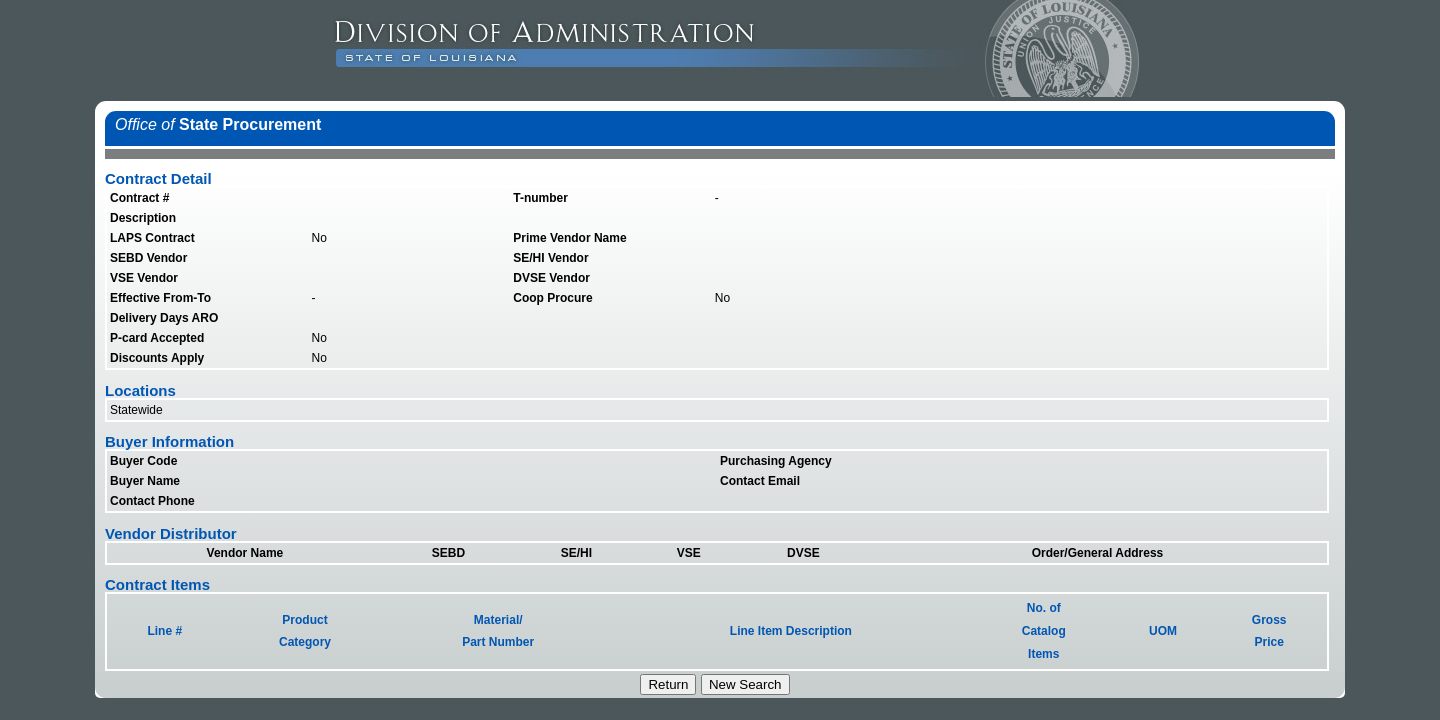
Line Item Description (791, 631)
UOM (1163, 631)
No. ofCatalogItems (1044, 631)
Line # (164, 631)
